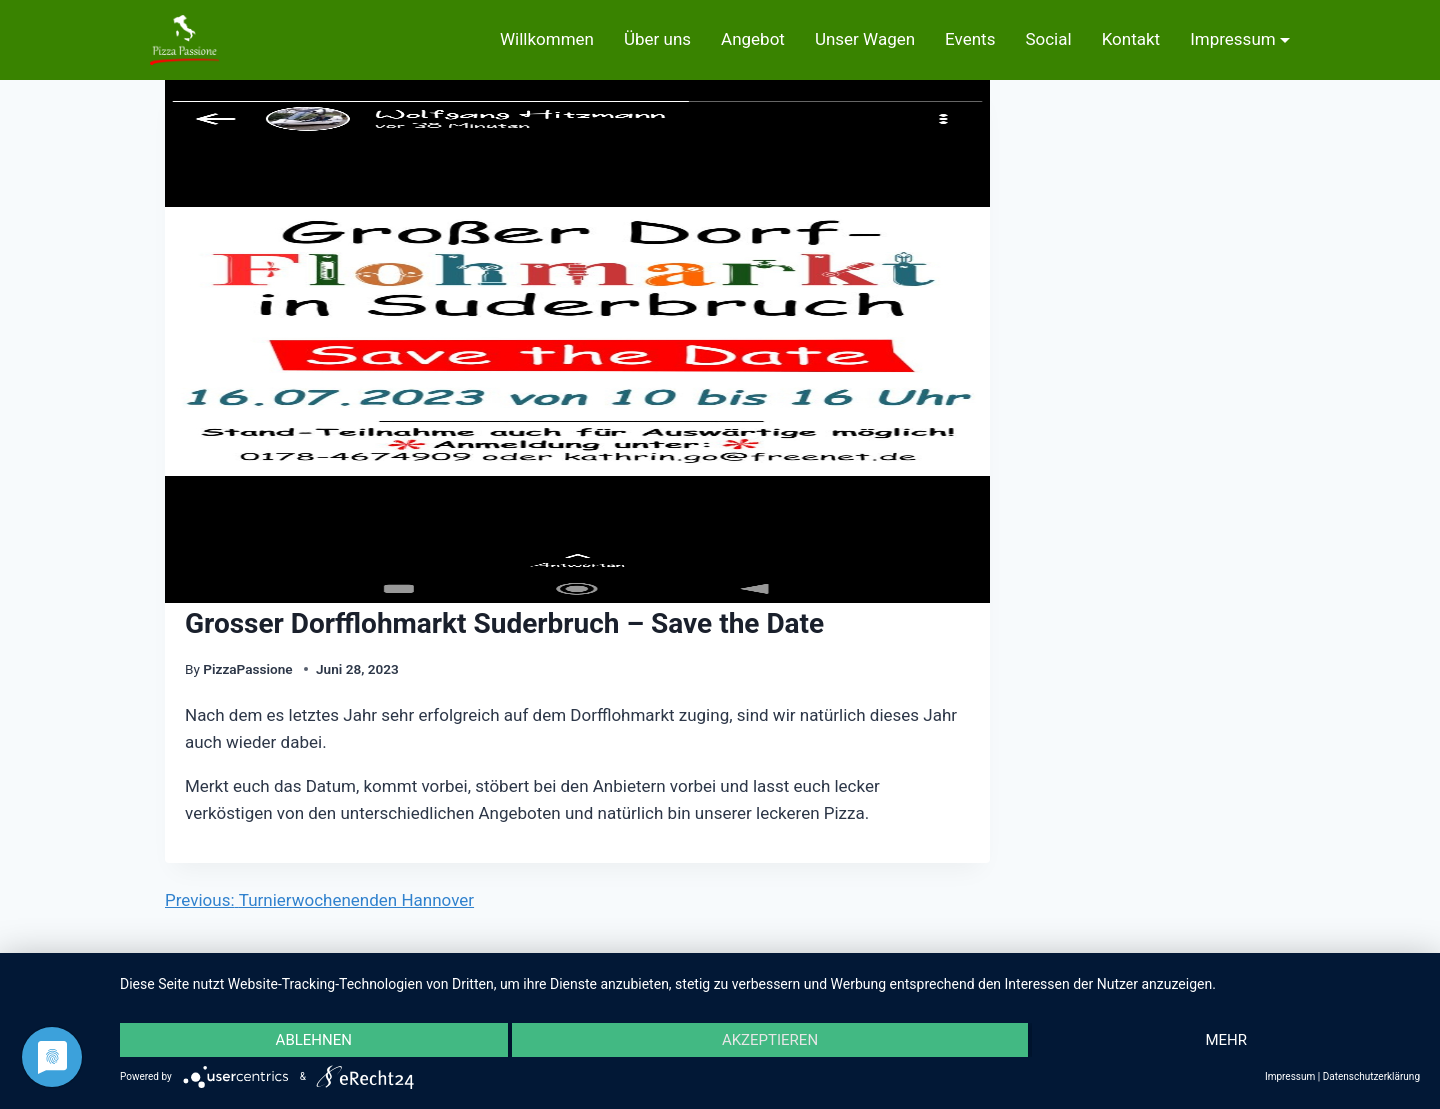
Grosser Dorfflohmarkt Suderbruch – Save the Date (504, 623)
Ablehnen (314, 1040)
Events (970, 39)
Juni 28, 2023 (357, 669)
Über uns (657, 39)
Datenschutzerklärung (1371, 1076)
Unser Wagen (865, 39)
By (192, 669)
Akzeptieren (770, 1040)
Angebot (753, 39)
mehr (1226, 1040)
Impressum (1233, 39)
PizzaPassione (249, 669)
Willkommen (547, 39)
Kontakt (1131, 39)
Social (1048, 39)
